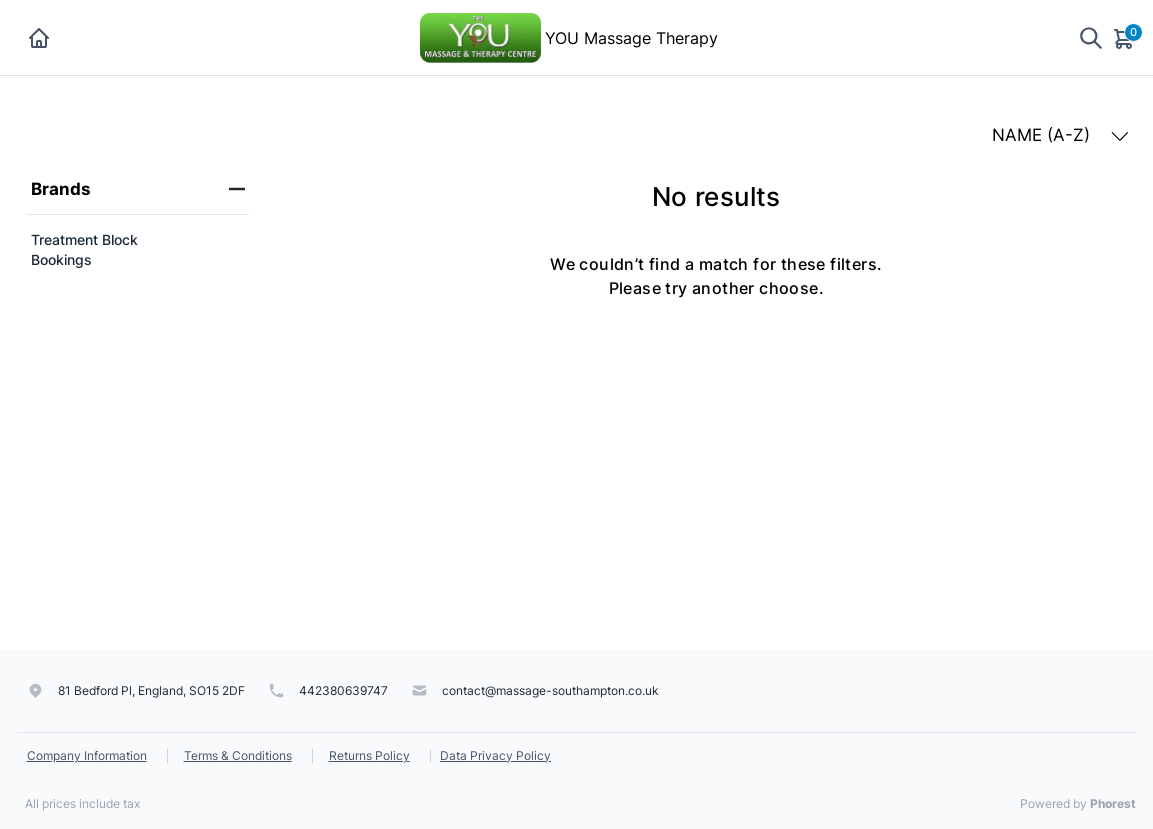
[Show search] (1091, 37)
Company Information (87, 755)
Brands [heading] (138, 189)
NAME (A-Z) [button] (1060, 135)
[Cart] (1125, 38)
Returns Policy (369, 755)
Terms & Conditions (238, 755)
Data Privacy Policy (495, 755)
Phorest (1113, 803)
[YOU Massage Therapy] (480, 36)
